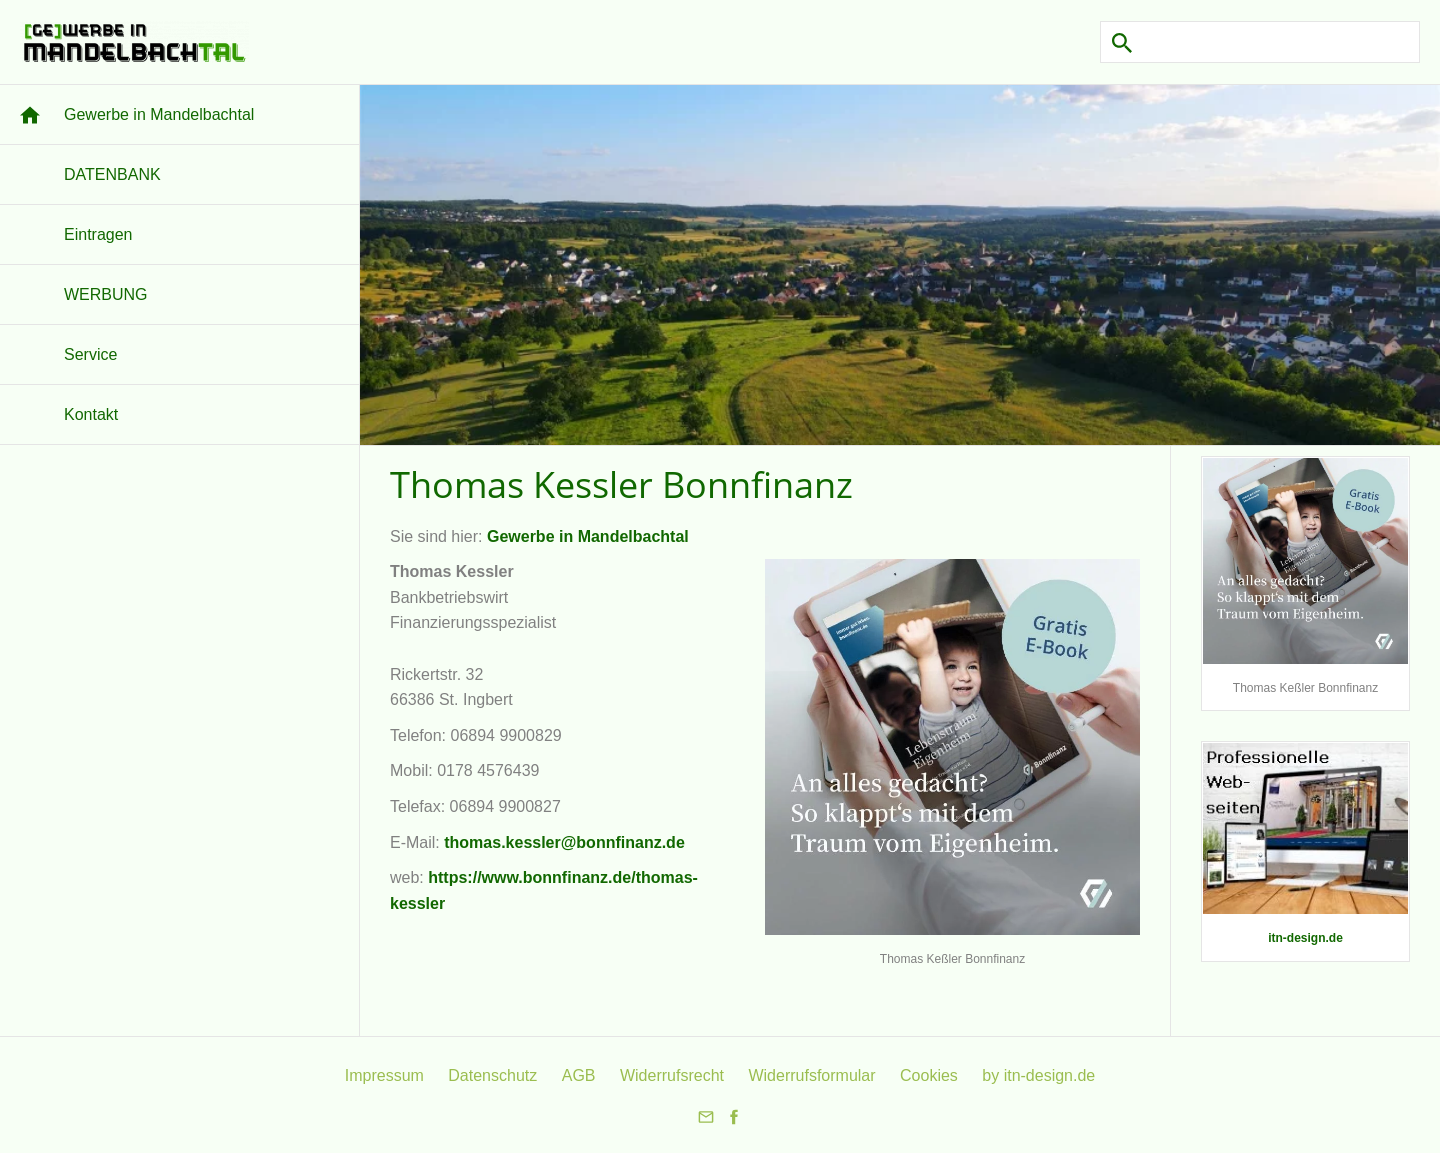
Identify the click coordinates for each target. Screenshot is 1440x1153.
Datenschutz (492, 1075)
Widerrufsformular (811, 1075)
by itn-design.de (1038, 1075)
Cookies (929, 1075)
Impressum (384, 1075)
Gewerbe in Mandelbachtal (588, 536)
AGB (579, 1075)
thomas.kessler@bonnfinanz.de (564, 842)
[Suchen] (1260, 42)
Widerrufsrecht (672, 1075)
